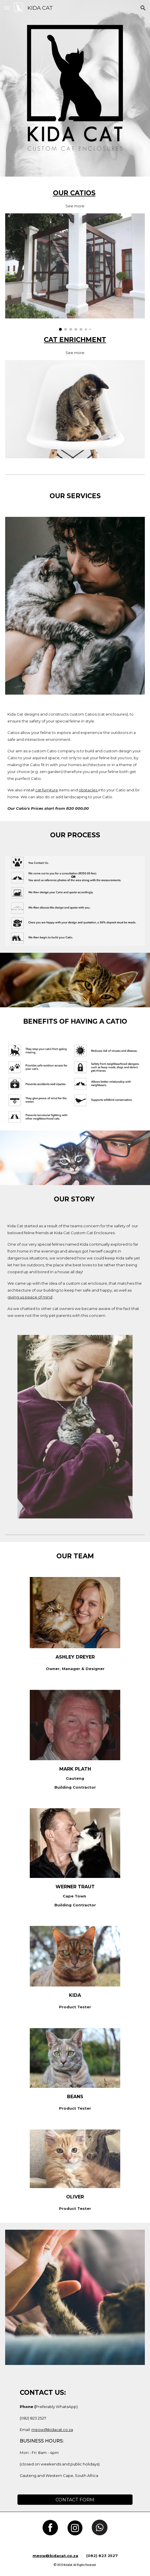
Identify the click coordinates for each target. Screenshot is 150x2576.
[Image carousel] (75, 272)
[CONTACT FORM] (75, 2499)
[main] (75, 198)
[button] (7, 8)
